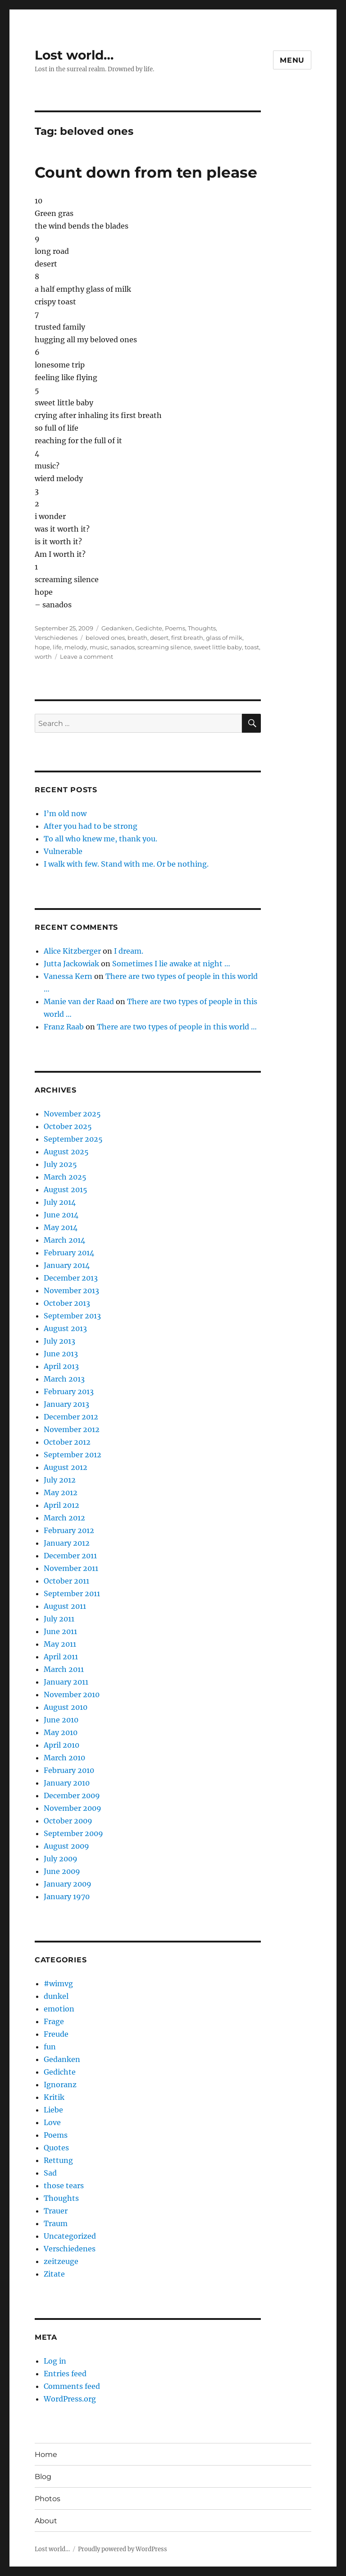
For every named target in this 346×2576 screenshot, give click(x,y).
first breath (187, 637)
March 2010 (64, 1757)
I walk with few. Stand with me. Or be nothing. (126, 863)
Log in (55, 2360)
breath (137, 637)
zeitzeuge (61, 2261)
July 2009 (60, 1858)
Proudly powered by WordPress (122, 2549)
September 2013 (72, 1315)
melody (75, 647)
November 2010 (72, 1694)
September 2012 (72, 1454)
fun (50, 2046)
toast (252, 647)
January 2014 (67, 1265)
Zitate (54, 2273)
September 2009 (73, 1833)
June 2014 (61, 1214)
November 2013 (71, 1290)
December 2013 (71, 1277)
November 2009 (72, 1808)
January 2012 (67, 1542)
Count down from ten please (146, 172)
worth (43, 656)
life (57, 647)
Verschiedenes (56, 637)
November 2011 (71, 1568)
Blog (43, 2476)
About (46, 2520)
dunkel (56, 1996)
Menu (292, 60)
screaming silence (164, 647)
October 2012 (67, 1441)
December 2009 (72, 1795)
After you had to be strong (90, 826)
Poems (175, 628)
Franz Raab (64, 1026)
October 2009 (68, 1820)
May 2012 (60, 1492)
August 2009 (66, 1845)
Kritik (54, 2097)
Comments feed (72, 2386)
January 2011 (66, 1681)
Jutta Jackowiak (71, 963)
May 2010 (60, 1732)
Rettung (58, 2160)
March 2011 (64, 1669)
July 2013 (59, 1340)
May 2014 (60, 1227)
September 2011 (72, 1593)
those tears (64, 2185)
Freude (56, 2034)
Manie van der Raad (79, 1001)
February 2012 (69, 1530)
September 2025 (73, 1138)
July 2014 (60, 1202)
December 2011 (70, 1555)
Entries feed (65, 2373)
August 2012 (65, 1467)
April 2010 (61, 1744)
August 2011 (65, 1606)
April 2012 (61, 1505)
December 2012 (71, 1416)
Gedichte (148, 628)
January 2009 (67, 1883)
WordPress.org (70, 2398)
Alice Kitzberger (72, 950)
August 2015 (65, 1189)
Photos (47, 2498)
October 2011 (66, 1580)
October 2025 (68, 1126)
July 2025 (60, 1164)
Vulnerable (63, 851)
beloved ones (105, 637)
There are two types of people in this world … (177, 1026)
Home (46, 2454)
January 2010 (67, 1782)
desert (159, 637)
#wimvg (58, 1983)
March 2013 (64, 1378)
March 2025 (65, 1176)
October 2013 (67, 1303)
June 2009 (62, 1871)
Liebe (53, 2109)
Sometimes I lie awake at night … (171, 963)
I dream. (128, 950)
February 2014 (69, 1252)
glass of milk (224, 637)
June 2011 (60, 1631)
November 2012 (72, 1429)
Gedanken (116, 628)
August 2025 (66, 1151)
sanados (122, 647)
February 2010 (69, 1770)
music (99, 647)
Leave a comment (86, 656)
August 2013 (65, 1328)
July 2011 (59, 1618)
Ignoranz (60, 2084)
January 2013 (66, 1404)
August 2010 (65, 1707)
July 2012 (60, 1479)
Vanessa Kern (68, 976)
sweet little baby (218, 647)
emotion (59, 2008)
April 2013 (61, 1366)
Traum (56, 2223)
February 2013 (69, 1391)
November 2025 (72, 1113)
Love (52, 2122)
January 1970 (67, 1896)
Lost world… (74, 55)
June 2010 (61, 1719)
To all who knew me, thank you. (100, 838)
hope (42, 647)
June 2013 (61, 1353)
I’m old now (65, 813)
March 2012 (64, 1517)
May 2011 (60, 1643)
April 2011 (61, 1656)
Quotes (56, 2147)
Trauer (56, 2210)
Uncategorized (70, 2236)
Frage (54, 2021)
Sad (50, 2172)
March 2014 (64, 1239)
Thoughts (202, 628)
